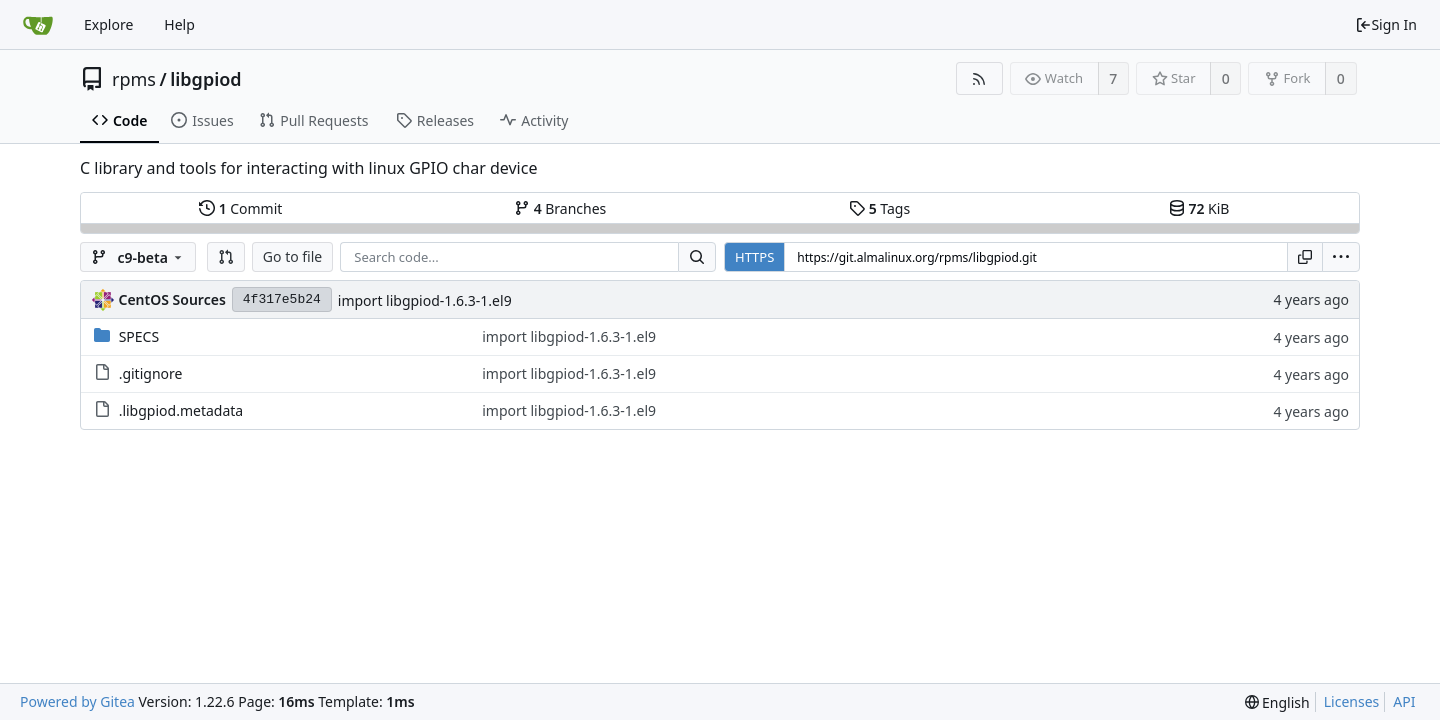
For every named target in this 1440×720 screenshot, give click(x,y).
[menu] (1341, 257)
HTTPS (754, 257)
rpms (134, 79)
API (1404, 701)
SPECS (139, 336)
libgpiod (205, 79)
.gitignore (151, 373)
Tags (879, 208)
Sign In (1386, 24)
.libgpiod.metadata (181, 410)
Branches (560, 208)
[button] (226, 257)
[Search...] (697, 257)
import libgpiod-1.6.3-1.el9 (425, 300)
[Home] (38, 25)
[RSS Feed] (979, 78)
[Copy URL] (1305, 257)
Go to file (292, 256)
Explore (108, 24)
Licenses (1352, 701)
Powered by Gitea (77, 701)
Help (179, 24)
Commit (240, 208)
